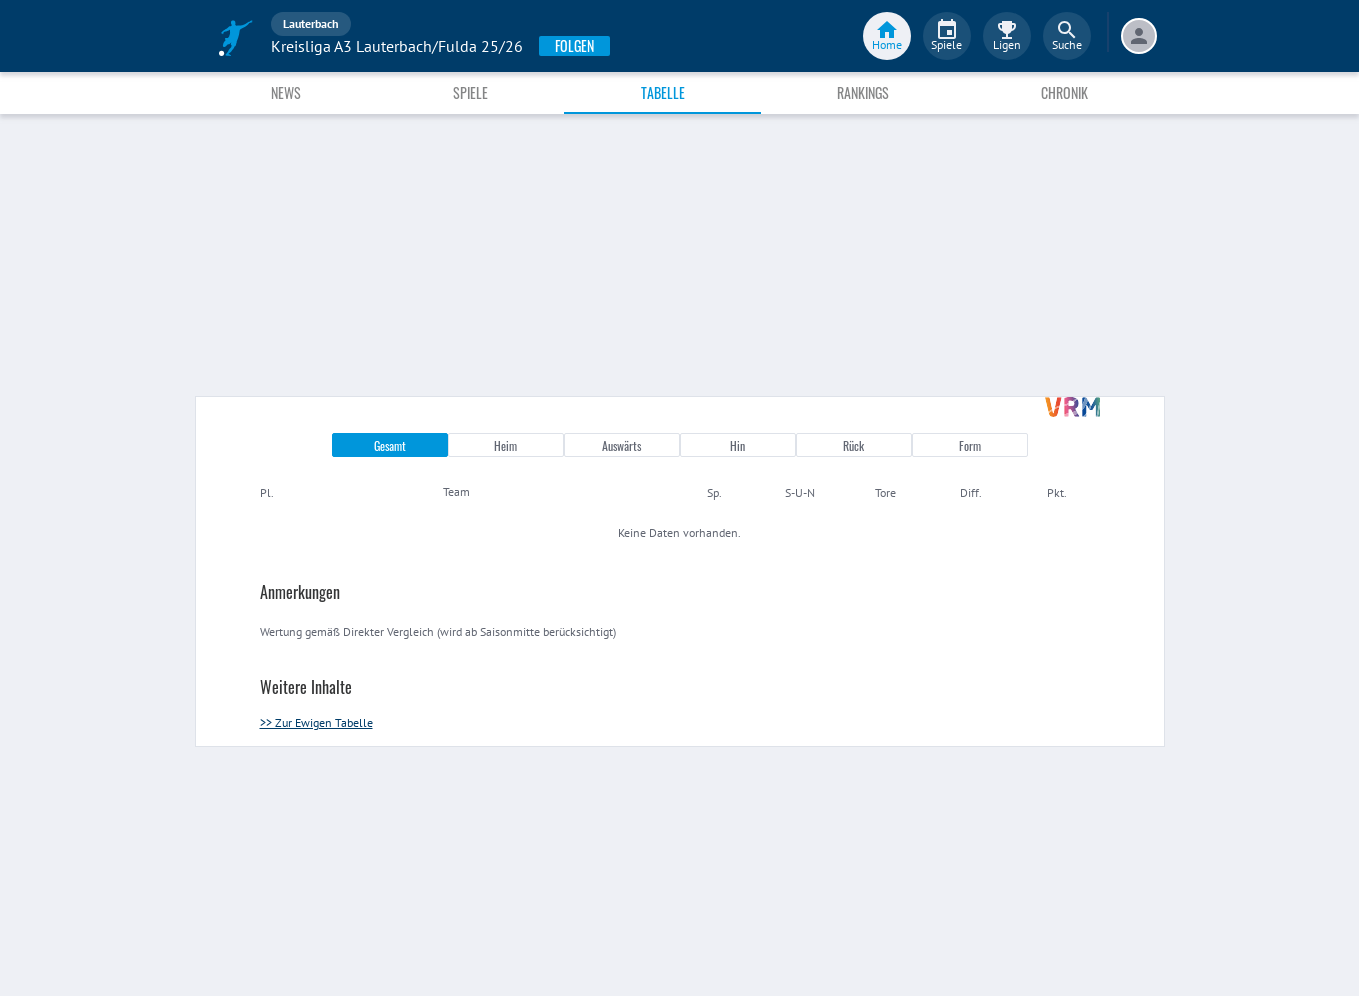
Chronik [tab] (1064, 92)
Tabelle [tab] (663, 92)
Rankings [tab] (863, 92)
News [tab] (286, 92)
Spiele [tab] (470, 92)
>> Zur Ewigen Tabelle (316, 722)
